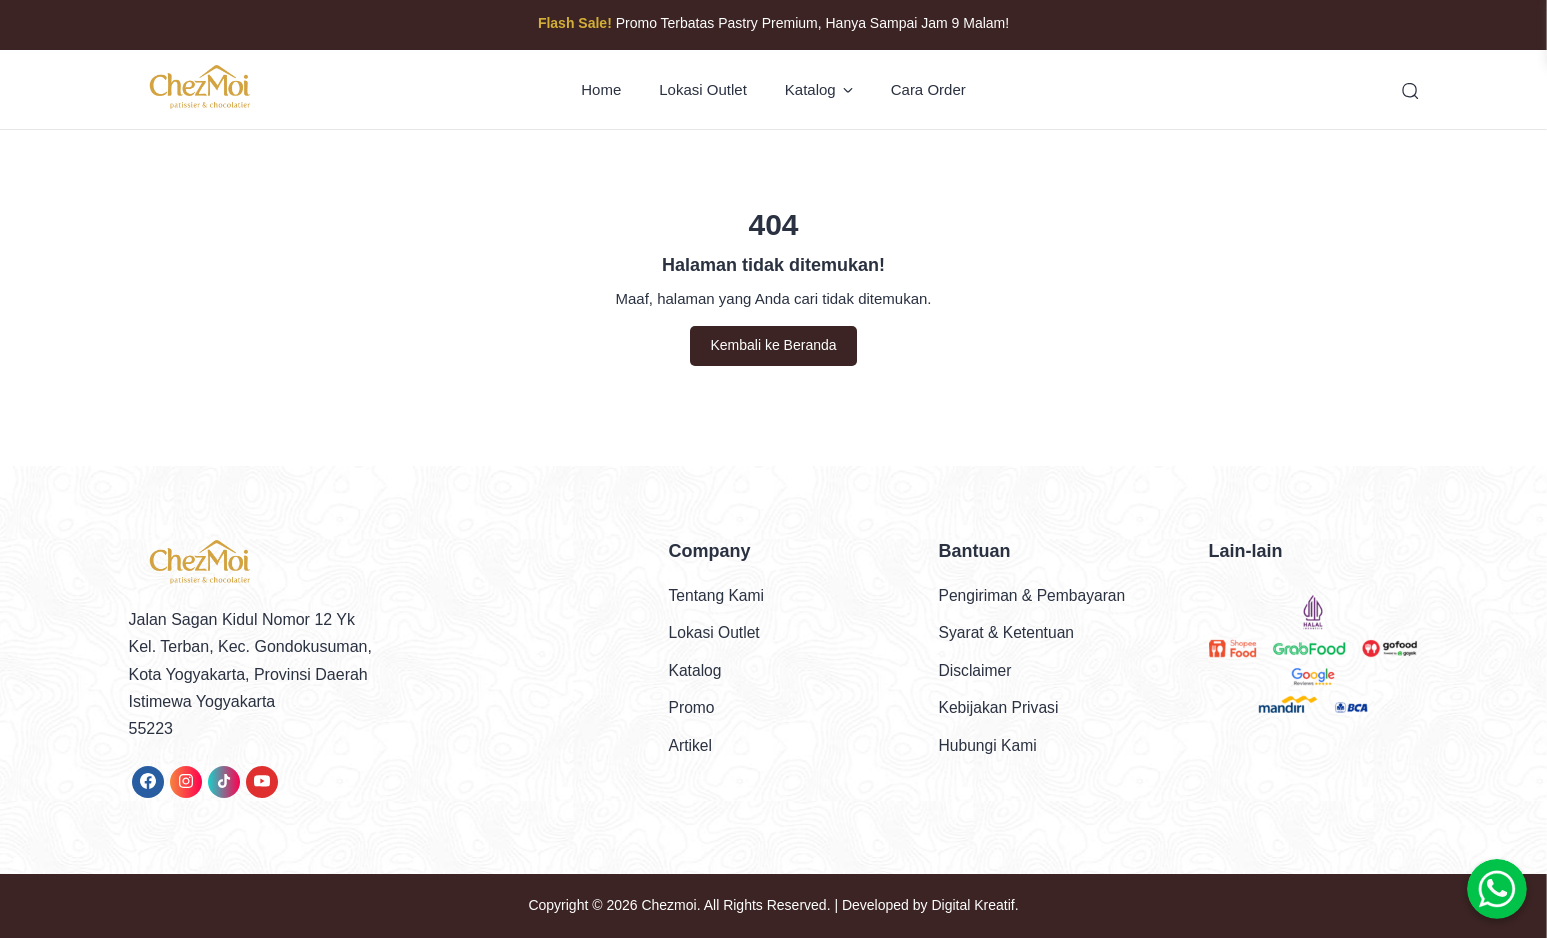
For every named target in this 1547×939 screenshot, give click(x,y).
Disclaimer (976, 671)
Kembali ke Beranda (773, 347)
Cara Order (928, 90)
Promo (692, 708)
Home (601, 90)
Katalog (819, 90)
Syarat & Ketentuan (1008, 633)
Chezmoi (668, 907)
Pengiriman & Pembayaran (1034, 596)
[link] (148, 784)
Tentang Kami (718, 596)
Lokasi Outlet (703, 90)
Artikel (691, 745)
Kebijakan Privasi (1000, 708)
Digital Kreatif (972, 907)
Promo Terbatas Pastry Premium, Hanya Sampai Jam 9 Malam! (773, 23)
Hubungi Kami (989, 745)
